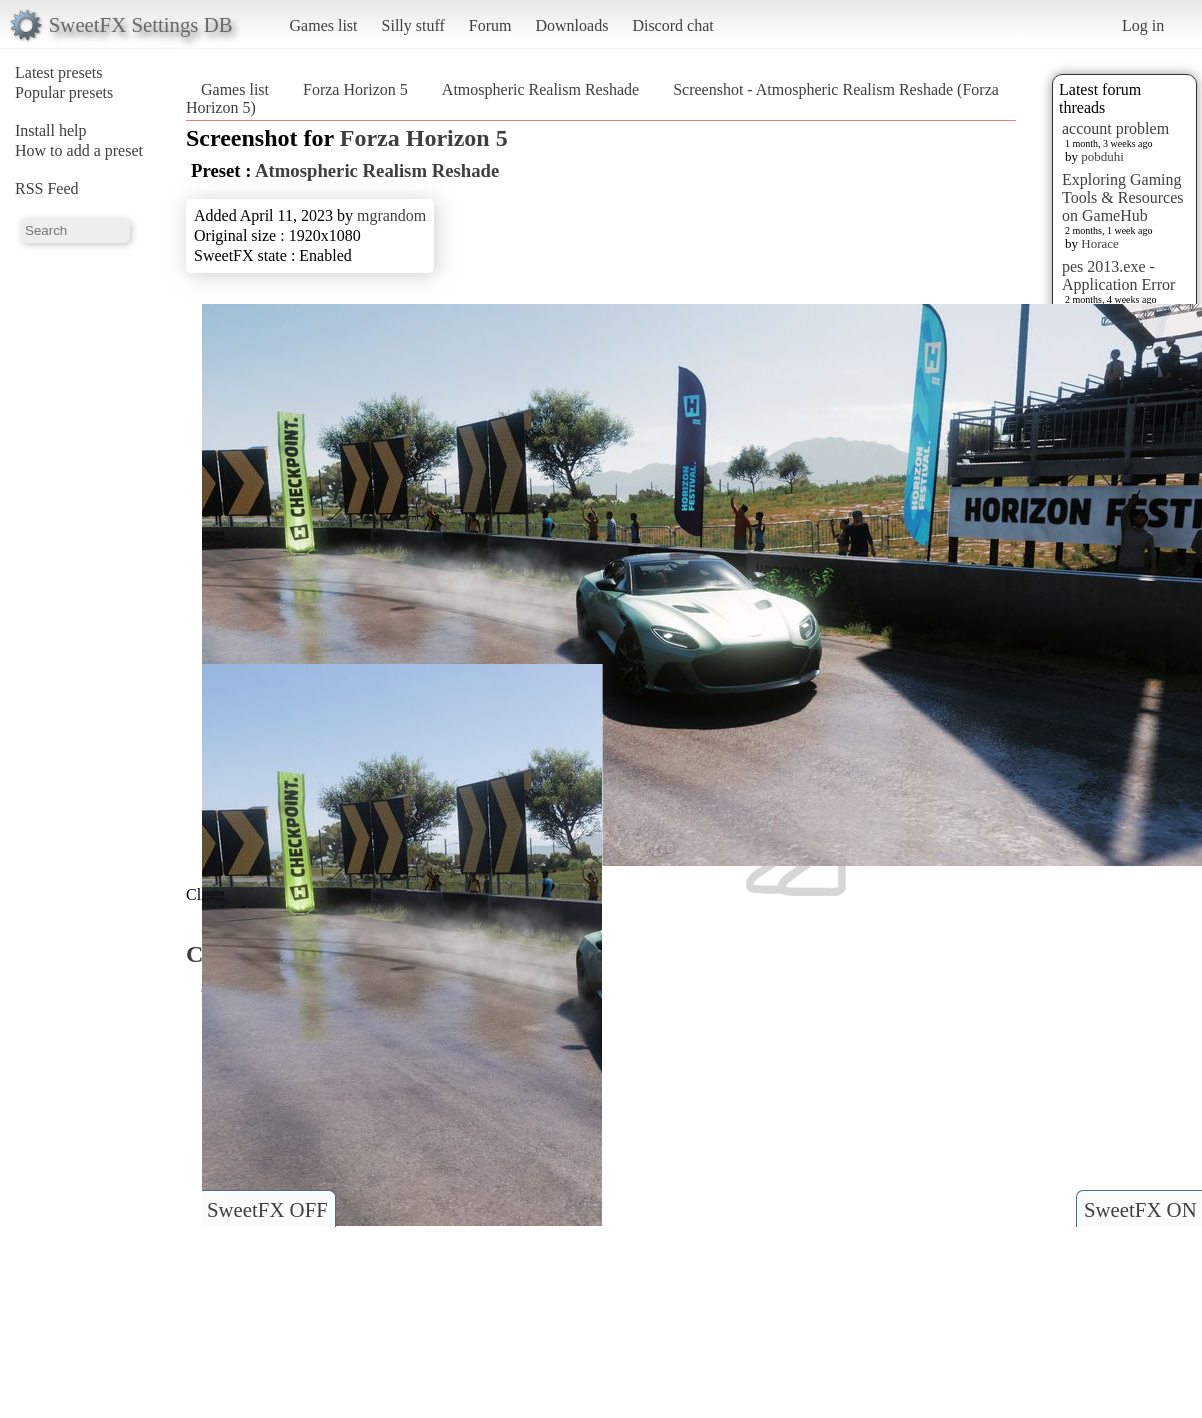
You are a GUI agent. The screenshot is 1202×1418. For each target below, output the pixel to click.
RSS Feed (47, 188)
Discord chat (672, 25)
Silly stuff (413, 25)
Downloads (571, 25)
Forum (490, 25)
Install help (51, 130)
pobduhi (1102, 156)
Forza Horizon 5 (355, 89)
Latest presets (59, 72)
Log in (1143, 25)
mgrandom (391, 215)
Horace (1100, 243)
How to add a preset (79, 150)
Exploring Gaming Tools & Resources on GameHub (1123, 197)
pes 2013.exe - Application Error (1118, 275)
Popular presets (64, 92)
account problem (1115, 128)
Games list (324, 25)
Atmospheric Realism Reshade (540, 89)
